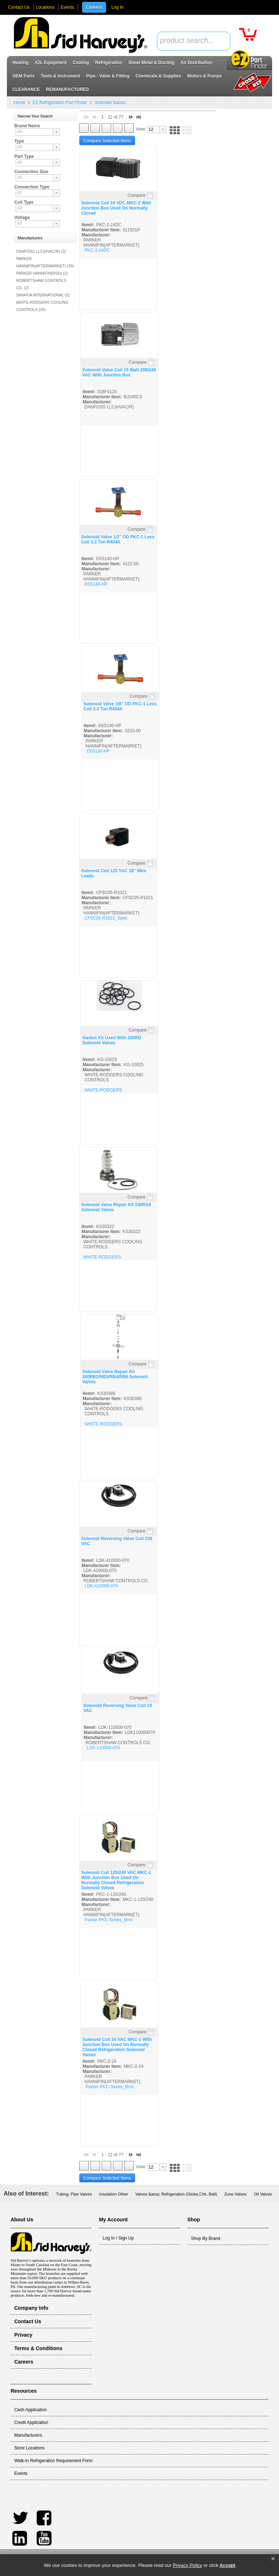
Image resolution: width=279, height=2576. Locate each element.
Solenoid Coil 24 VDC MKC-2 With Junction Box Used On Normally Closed (116, 208)
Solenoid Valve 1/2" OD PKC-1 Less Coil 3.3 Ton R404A (117, 539)
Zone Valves (235, 2194)
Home (19, 102)
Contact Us (18, 7)
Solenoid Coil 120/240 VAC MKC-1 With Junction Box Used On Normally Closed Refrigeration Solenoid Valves (116, 1880)
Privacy (23, 2335)
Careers (94, 7)
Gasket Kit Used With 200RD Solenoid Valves (111, 1040)
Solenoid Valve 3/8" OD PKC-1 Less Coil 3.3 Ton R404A (120, 706)
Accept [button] (227, 2565)
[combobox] (193, 41)
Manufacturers (28, 2435)
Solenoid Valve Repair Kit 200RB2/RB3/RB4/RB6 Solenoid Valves (114, 1376)
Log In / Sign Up (118, 2238)
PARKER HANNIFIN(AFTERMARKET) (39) (45, 262)
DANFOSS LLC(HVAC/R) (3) (41, 251)
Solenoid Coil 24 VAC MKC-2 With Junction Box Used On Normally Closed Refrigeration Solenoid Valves (117, 2047)
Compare (136, 195)
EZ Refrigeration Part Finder (59, 102)
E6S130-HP (98, 751)
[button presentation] (56, 132)
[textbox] (189, 40)
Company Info (31, 2308)
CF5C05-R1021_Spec (106, 918)
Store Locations (29, 2448)
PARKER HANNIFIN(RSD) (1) (42, 273)
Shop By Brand (206, 2238)
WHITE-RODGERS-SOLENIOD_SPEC (103, 1093)
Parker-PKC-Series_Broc (109, 1919)
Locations (45, 7)
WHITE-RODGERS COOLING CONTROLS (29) (42, 306)
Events (67, 7)
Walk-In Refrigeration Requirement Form (53, 2460)
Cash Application (30, 2409)
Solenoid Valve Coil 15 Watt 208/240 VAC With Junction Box (119, 372)
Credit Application (31, 2422)
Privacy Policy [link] (187, 2565)
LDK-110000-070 (103, 1747)
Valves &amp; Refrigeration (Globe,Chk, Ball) (176, 2194)
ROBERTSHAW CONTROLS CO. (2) (41, 284)
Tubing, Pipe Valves (74, 2194)
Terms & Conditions (38, 2348)
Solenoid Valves (109, 102)
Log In (118, 7)
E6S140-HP (96, 584)
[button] (273, 2559)
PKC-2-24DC (97, 250)
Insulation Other (113, 2194)
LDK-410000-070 (101, 1585)
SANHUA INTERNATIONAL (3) (42, 295)
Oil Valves (263, 2194)
